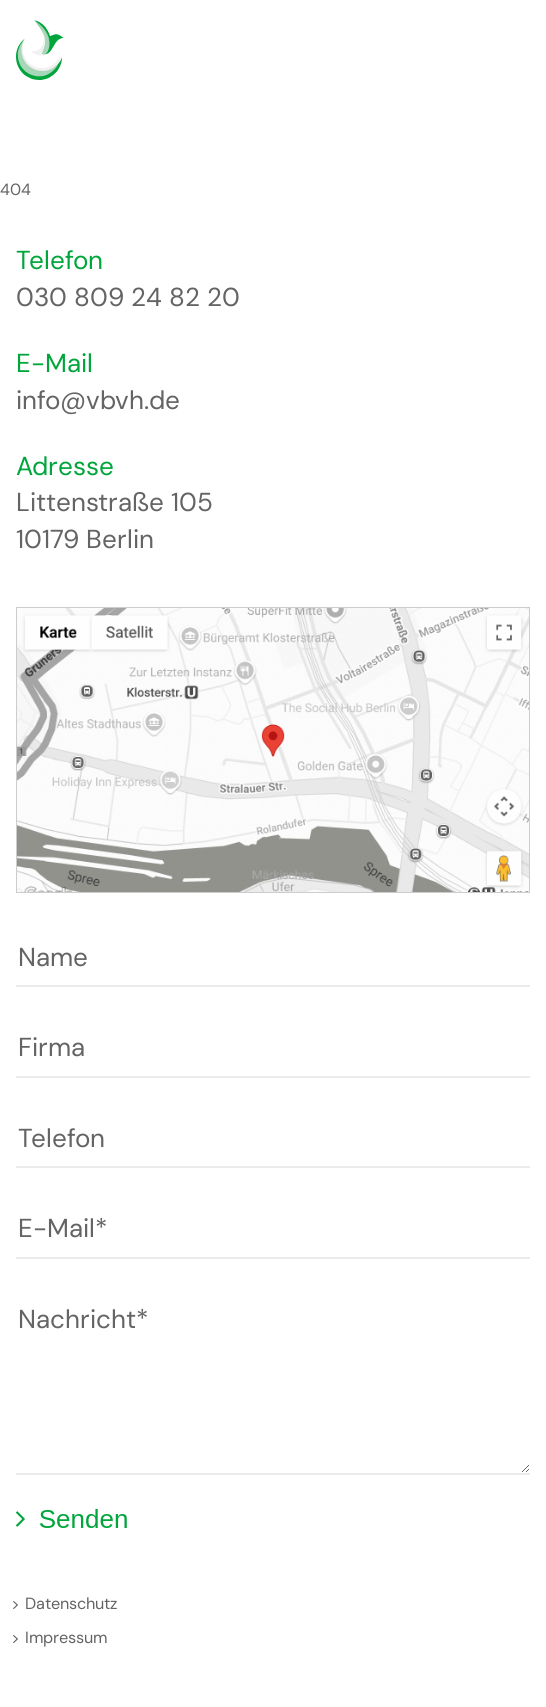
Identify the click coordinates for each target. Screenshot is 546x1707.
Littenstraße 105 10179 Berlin (114, 520)
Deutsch (443, 63)
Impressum (66, 1637)
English (474, 63)
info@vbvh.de (98, 400)
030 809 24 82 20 (128, 297)
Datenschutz (71, 1603)
